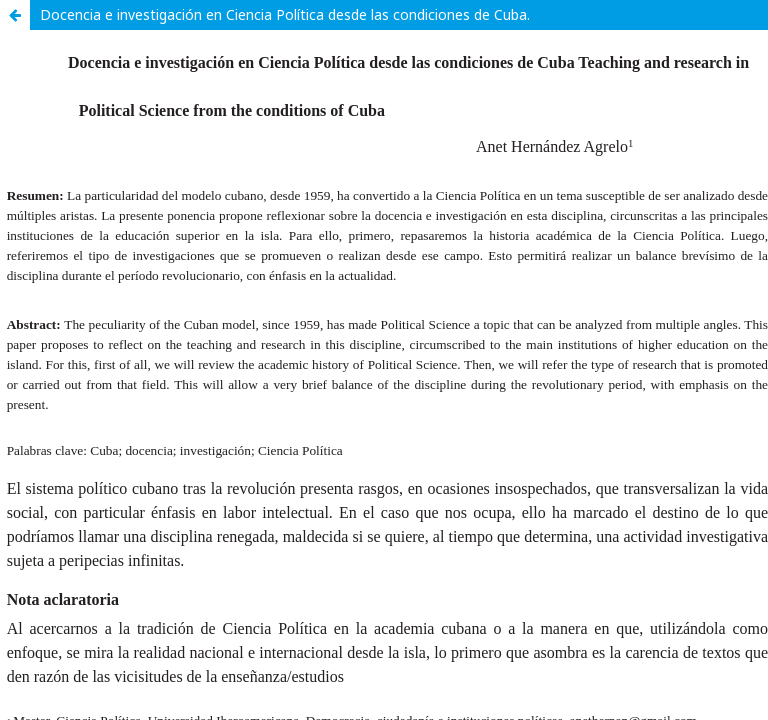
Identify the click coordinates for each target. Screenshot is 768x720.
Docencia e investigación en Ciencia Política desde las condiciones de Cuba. (285, 14)
